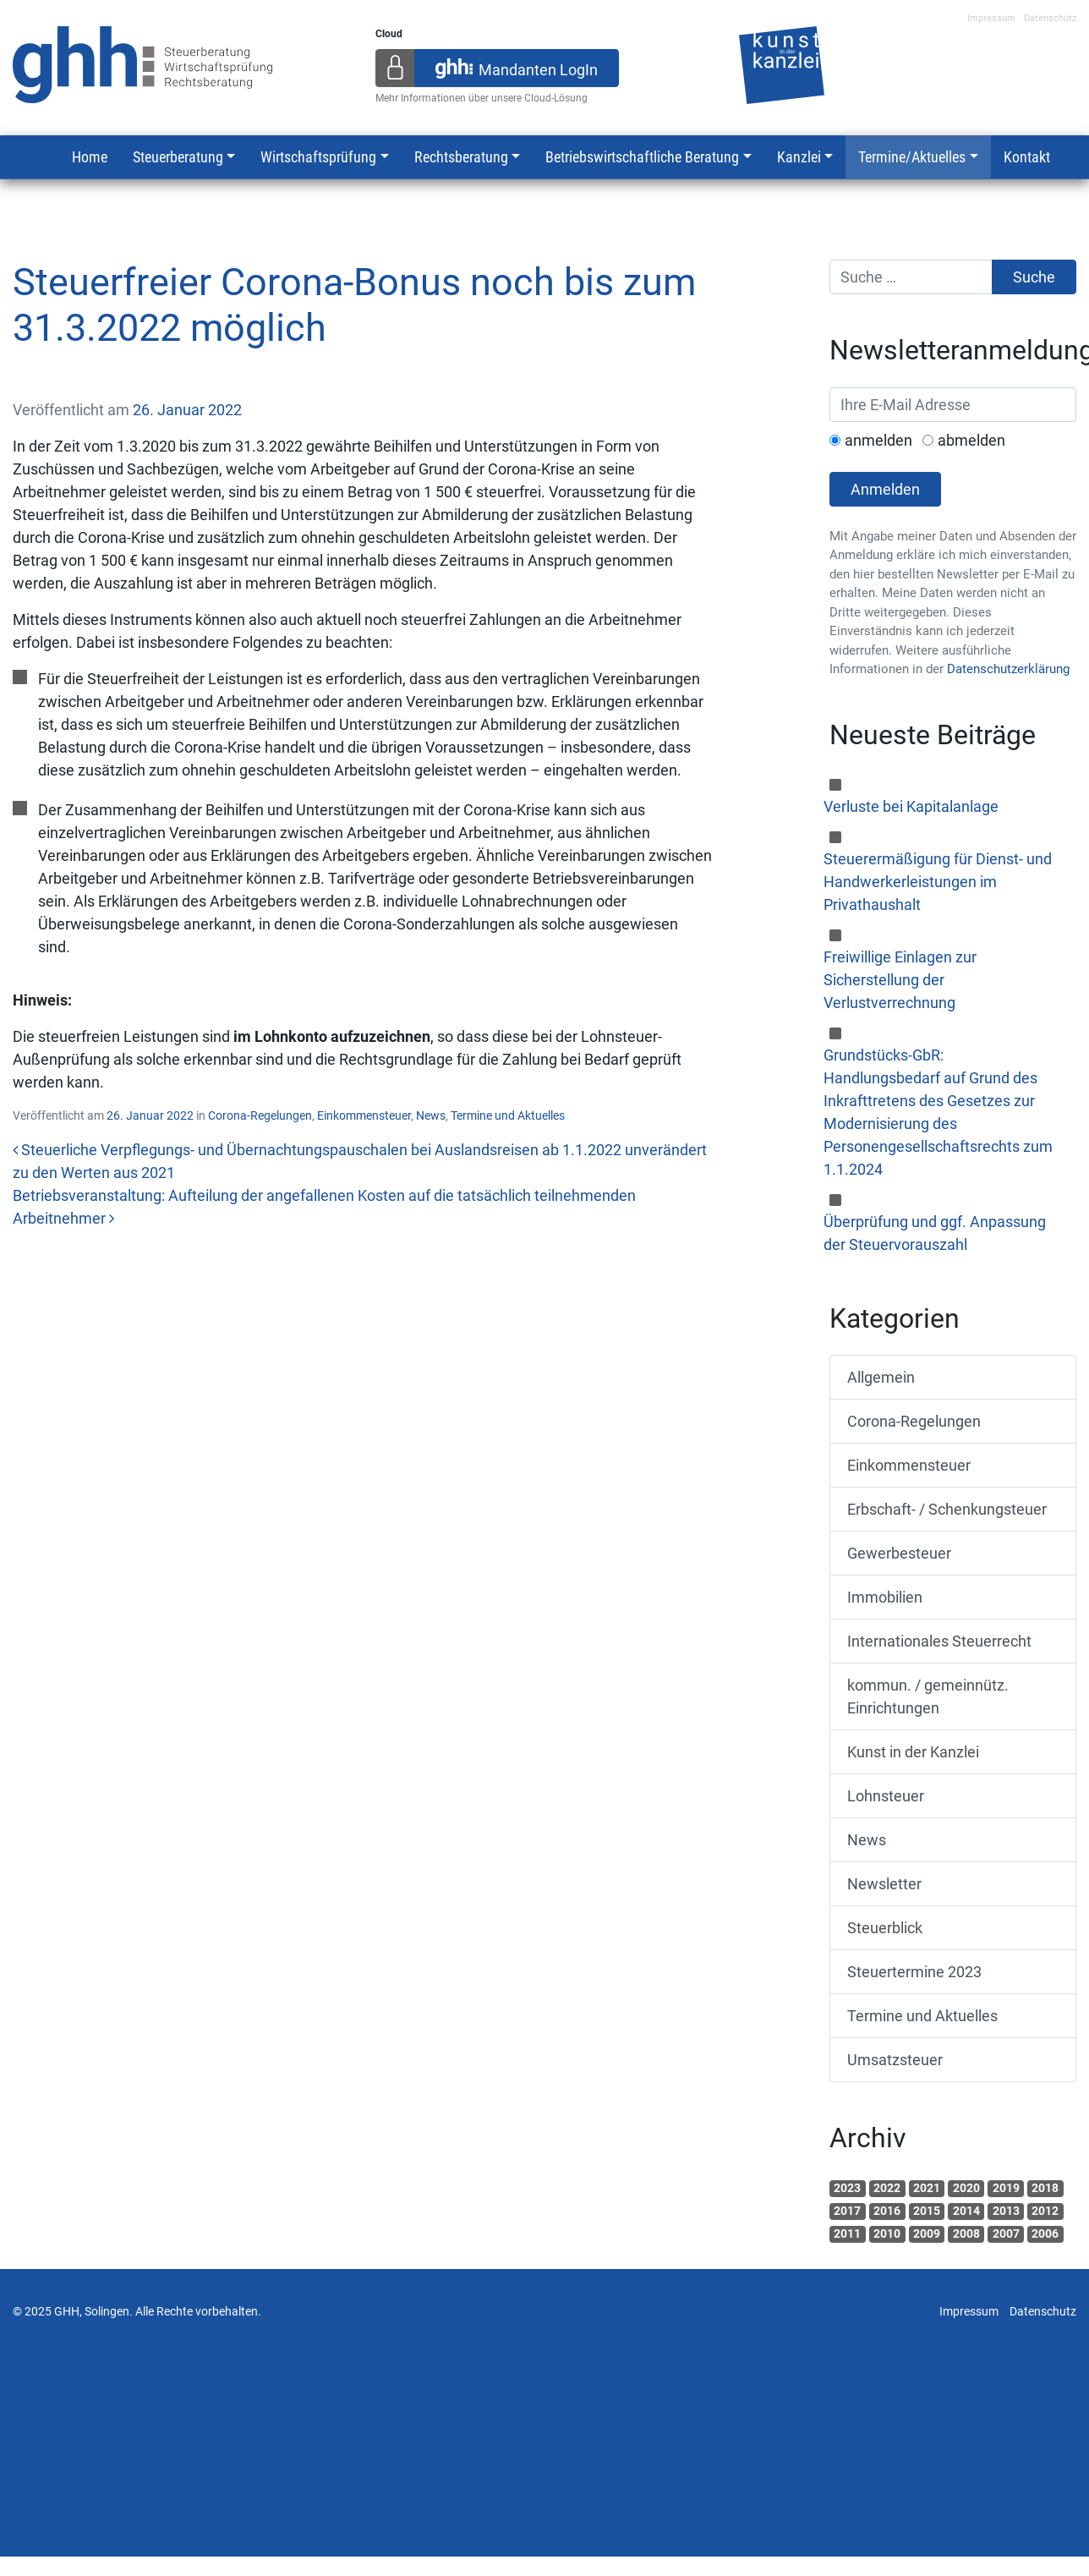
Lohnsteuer (885, 1796)
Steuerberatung (178, 157)
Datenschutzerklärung (1008, 669)
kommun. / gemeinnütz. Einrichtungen (928, 1696)
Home (89, 157)
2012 (1045, 2210)
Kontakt (1027, 157)
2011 (847, 2233)
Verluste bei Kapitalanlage (911, 806)
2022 (886, 2188)
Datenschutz (1050, 18)
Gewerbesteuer (899, 1553)
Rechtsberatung (461, 157)
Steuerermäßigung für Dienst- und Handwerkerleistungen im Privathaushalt (938, 881)
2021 (926, 2188)
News (431, 1115)
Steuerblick (884, 1928)
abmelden (971, 440)
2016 (886, 2210)
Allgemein (881, 1377)
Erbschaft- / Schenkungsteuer (947, 1509)
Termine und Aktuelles (508, 1115)
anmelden (878, 440)
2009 (926, 2233)
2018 (1045, 2188)
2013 (1006, 2210)
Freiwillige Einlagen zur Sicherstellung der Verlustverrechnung (900, 979)
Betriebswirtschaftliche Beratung (642, 157)
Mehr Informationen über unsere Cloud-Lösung (481, 98)
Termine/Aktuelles (912, 157)
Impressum (991, 18)
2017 (847, 2210)
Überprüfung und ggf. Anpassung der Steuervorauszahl (935, 1233)
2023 (847, 2188)
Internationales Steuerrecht (939, 1641)
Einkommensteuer (364, 1115)
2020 (966, 2188)
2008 (966, 2233)
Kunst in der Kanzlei (913, 1752)
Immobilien (884, 1597)
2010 (886, 2233)
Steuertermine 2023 (914, 1972)
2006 (1045, 2233)
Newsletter (884, 1884)
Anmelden (885, 489)
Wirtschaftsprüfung (318, 157)
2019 (1006, 2188)
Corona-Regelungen (260, 1115)
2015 (926, 2210)
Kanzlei (799, 157)
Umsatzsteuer (895, 2060)
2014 (966, 2210)
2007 (1006, 2233)
